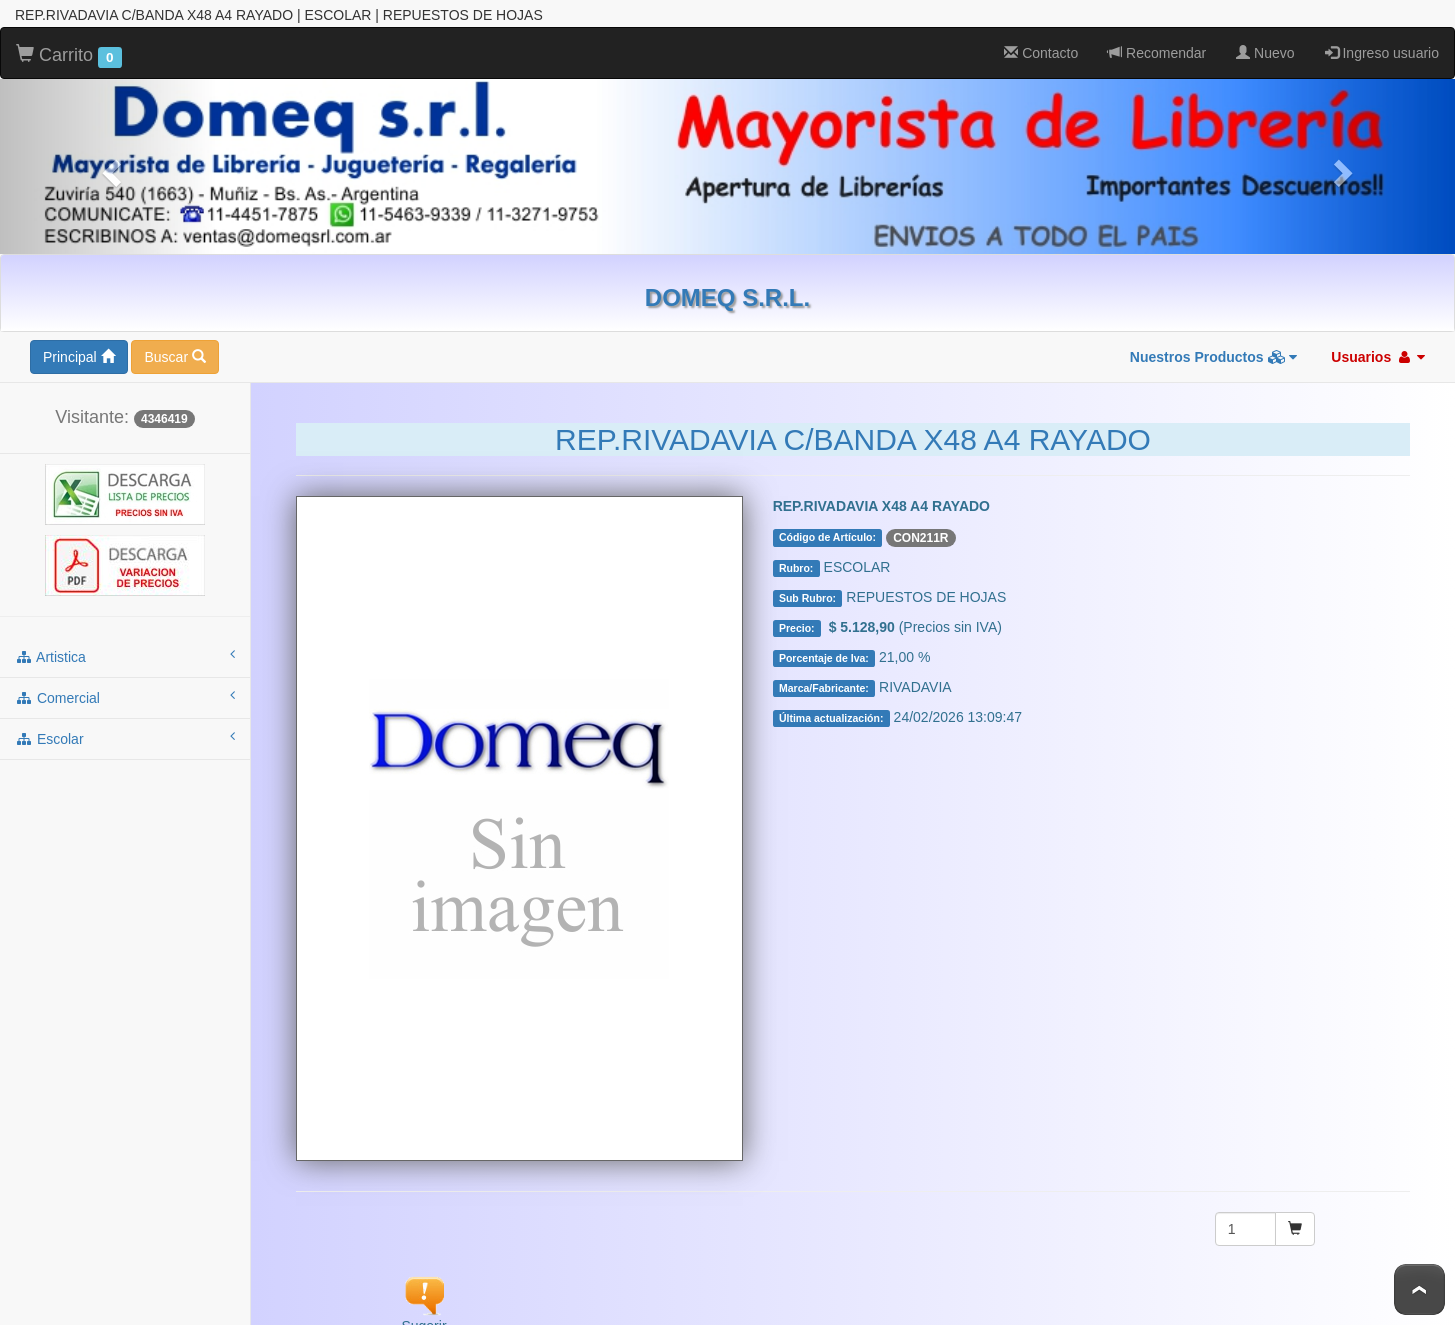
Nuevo (1265, 53)
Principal (79, 357)
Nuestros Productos (1214, 357)
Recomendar (1157, 53)
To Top (1419, 1289)
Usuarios (1378, 357)
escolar (125, 738)
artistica (125, 656)
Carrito (69, 56)
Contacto (1041, 53)
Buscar (174, 357)
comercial (125, 697)
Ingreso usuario (1382, 53)
